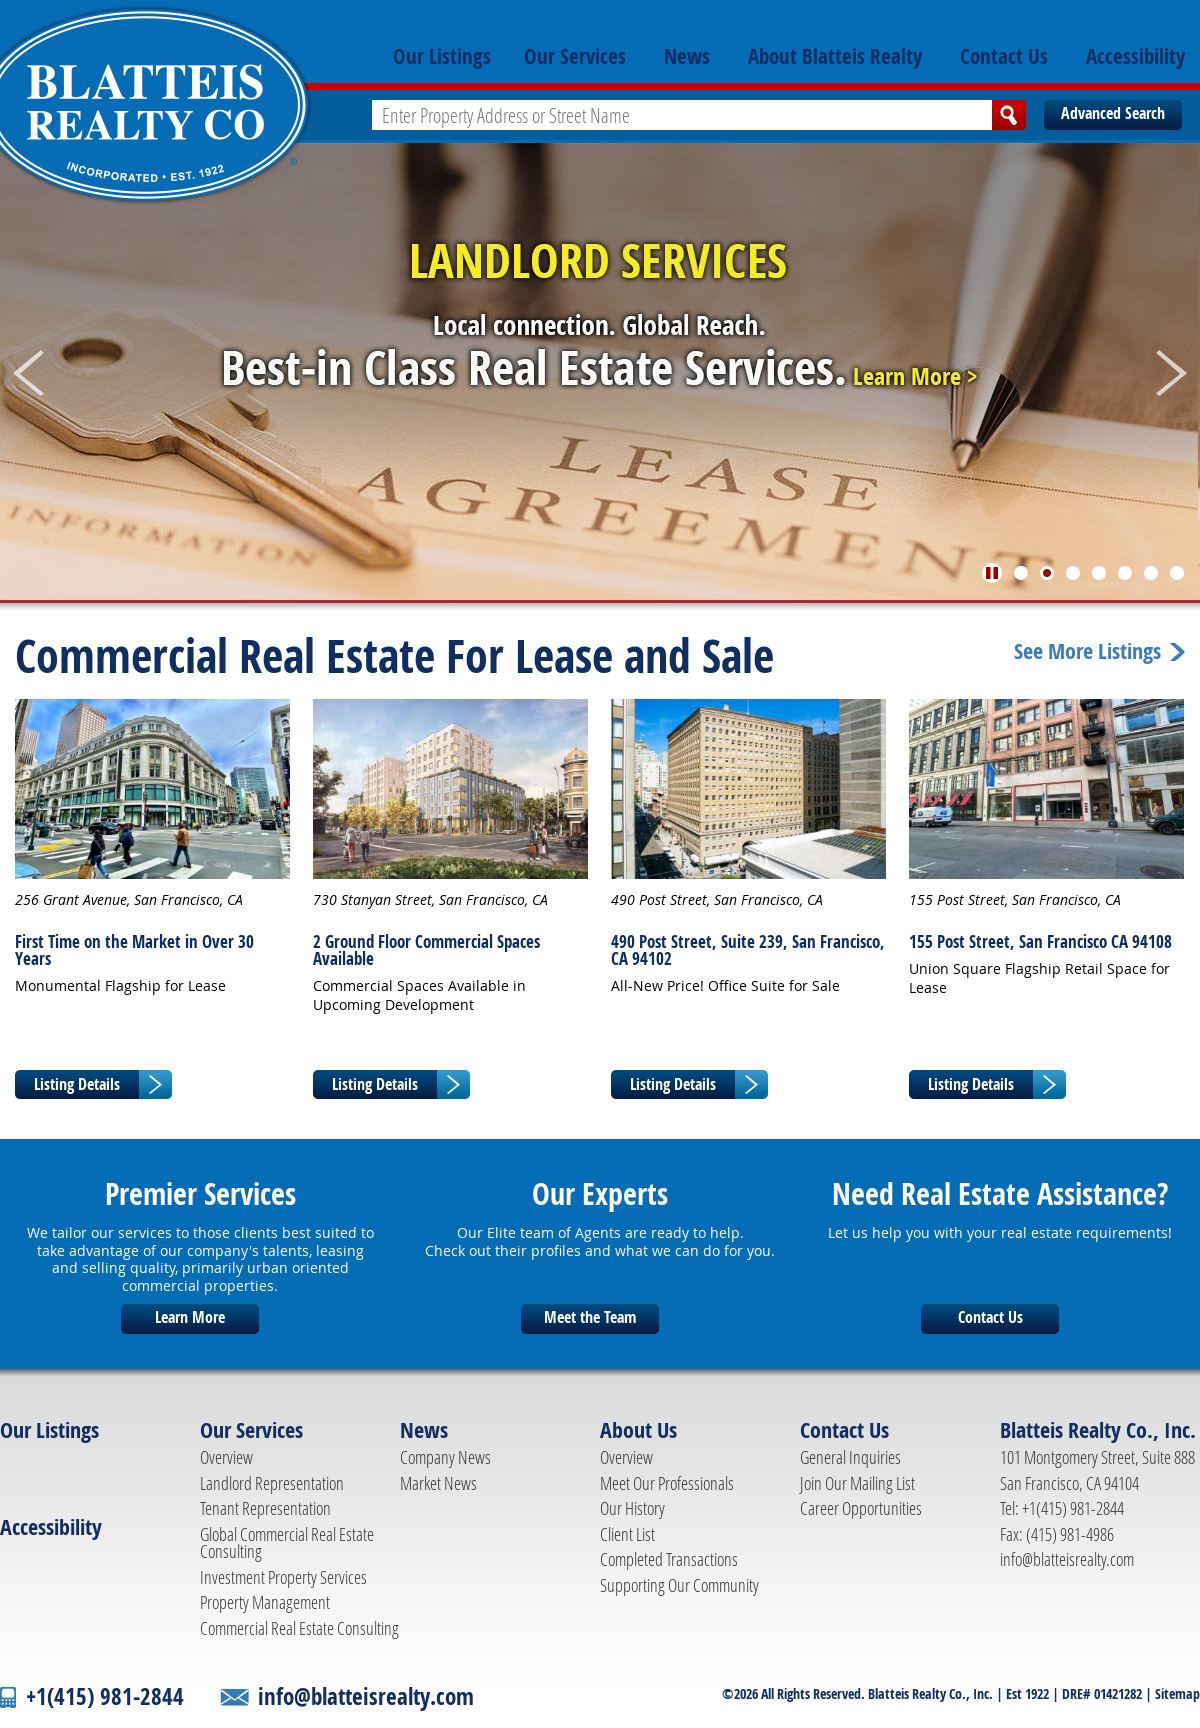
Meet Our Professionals (667, 1483)
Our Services (575, 56)
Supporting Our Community (679, 1585)
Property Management (265, 1602)
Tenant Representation (265, 1508)
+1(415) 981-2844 (105, 1696)
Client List (627, 1534)
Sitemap (1177, 1693)
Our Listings (442, 56)
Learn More (190, 1317)
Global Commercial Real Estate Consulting (287, 1543)
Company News (445, 1457)
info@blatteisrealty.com (1067, 1559)
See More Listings (1087, 652)
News (687, 56)
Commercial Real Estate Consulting (299, 1628)
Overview (226, 1457)
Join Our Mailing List (857, 1483)
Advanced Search (1113, 113)
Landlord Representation (272, 1483)
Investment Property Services (283, 1577)
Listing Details (77, 1084)
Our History (632, 1508)
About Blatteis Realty (835, 56)
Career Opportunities (861, 1508)
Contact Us (1004, 56)
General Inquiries (850, 1457)
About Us (638, 1430)
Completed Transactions (669, 1559)
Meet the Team (590, 1317)
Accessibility (1135, 56)
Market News (438, 1483)
